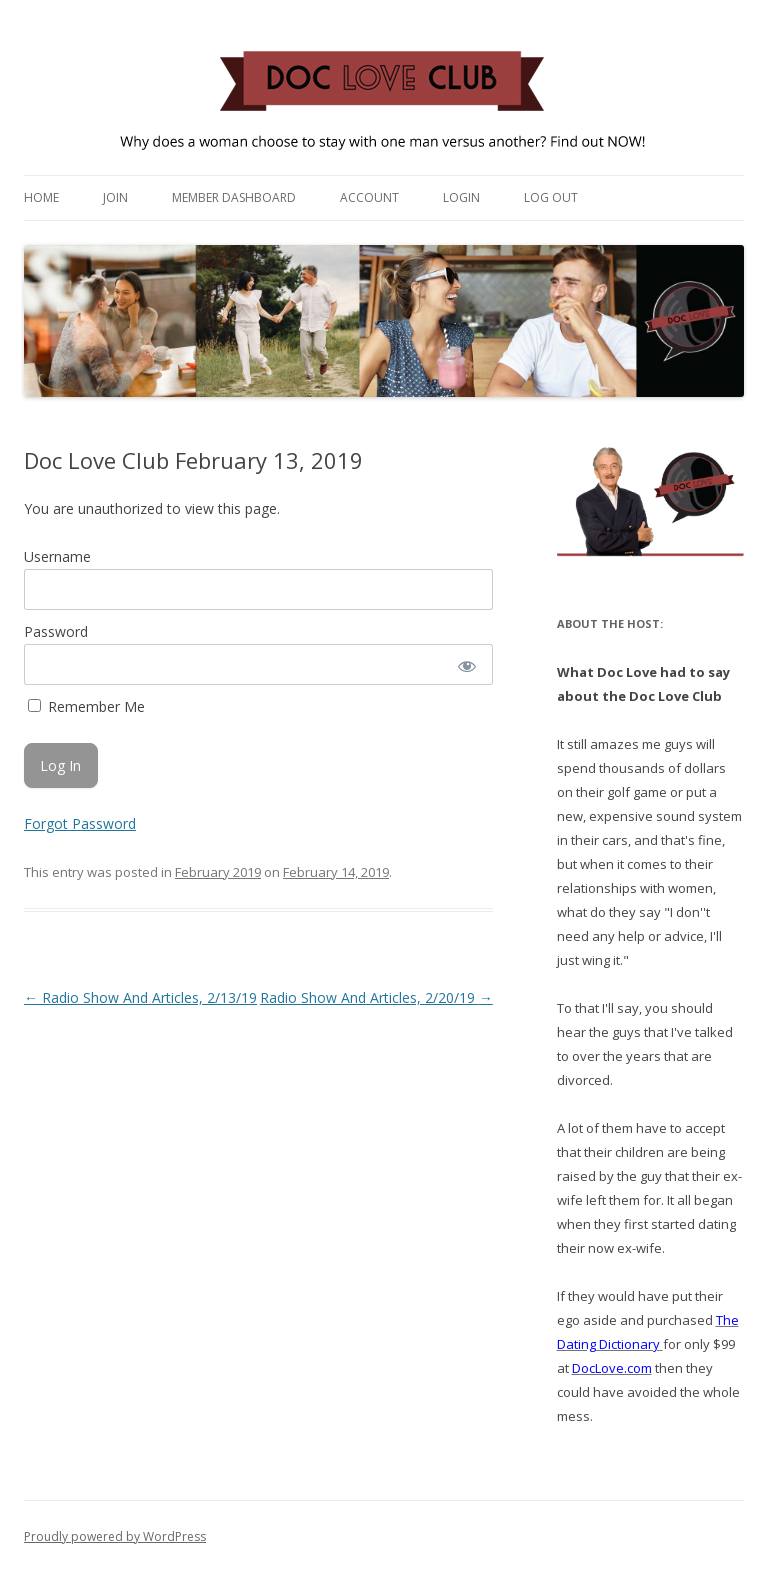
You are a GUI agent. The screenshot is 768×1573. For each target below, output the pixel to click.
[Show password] (465, 664)
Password (56, 631)
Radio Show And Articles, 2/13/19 (140, 997)
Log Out (551, 197)
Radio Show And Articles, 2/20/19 (376, 997)
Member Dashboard (234, 197)
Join (115, 197)
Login (461, 197)
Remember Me (86, 706)
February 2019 (218, 872)
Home (41, 197)
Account (369, 197)
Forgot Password (80, 823)
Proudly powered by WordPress (115, 1536)
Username (57, 556)
